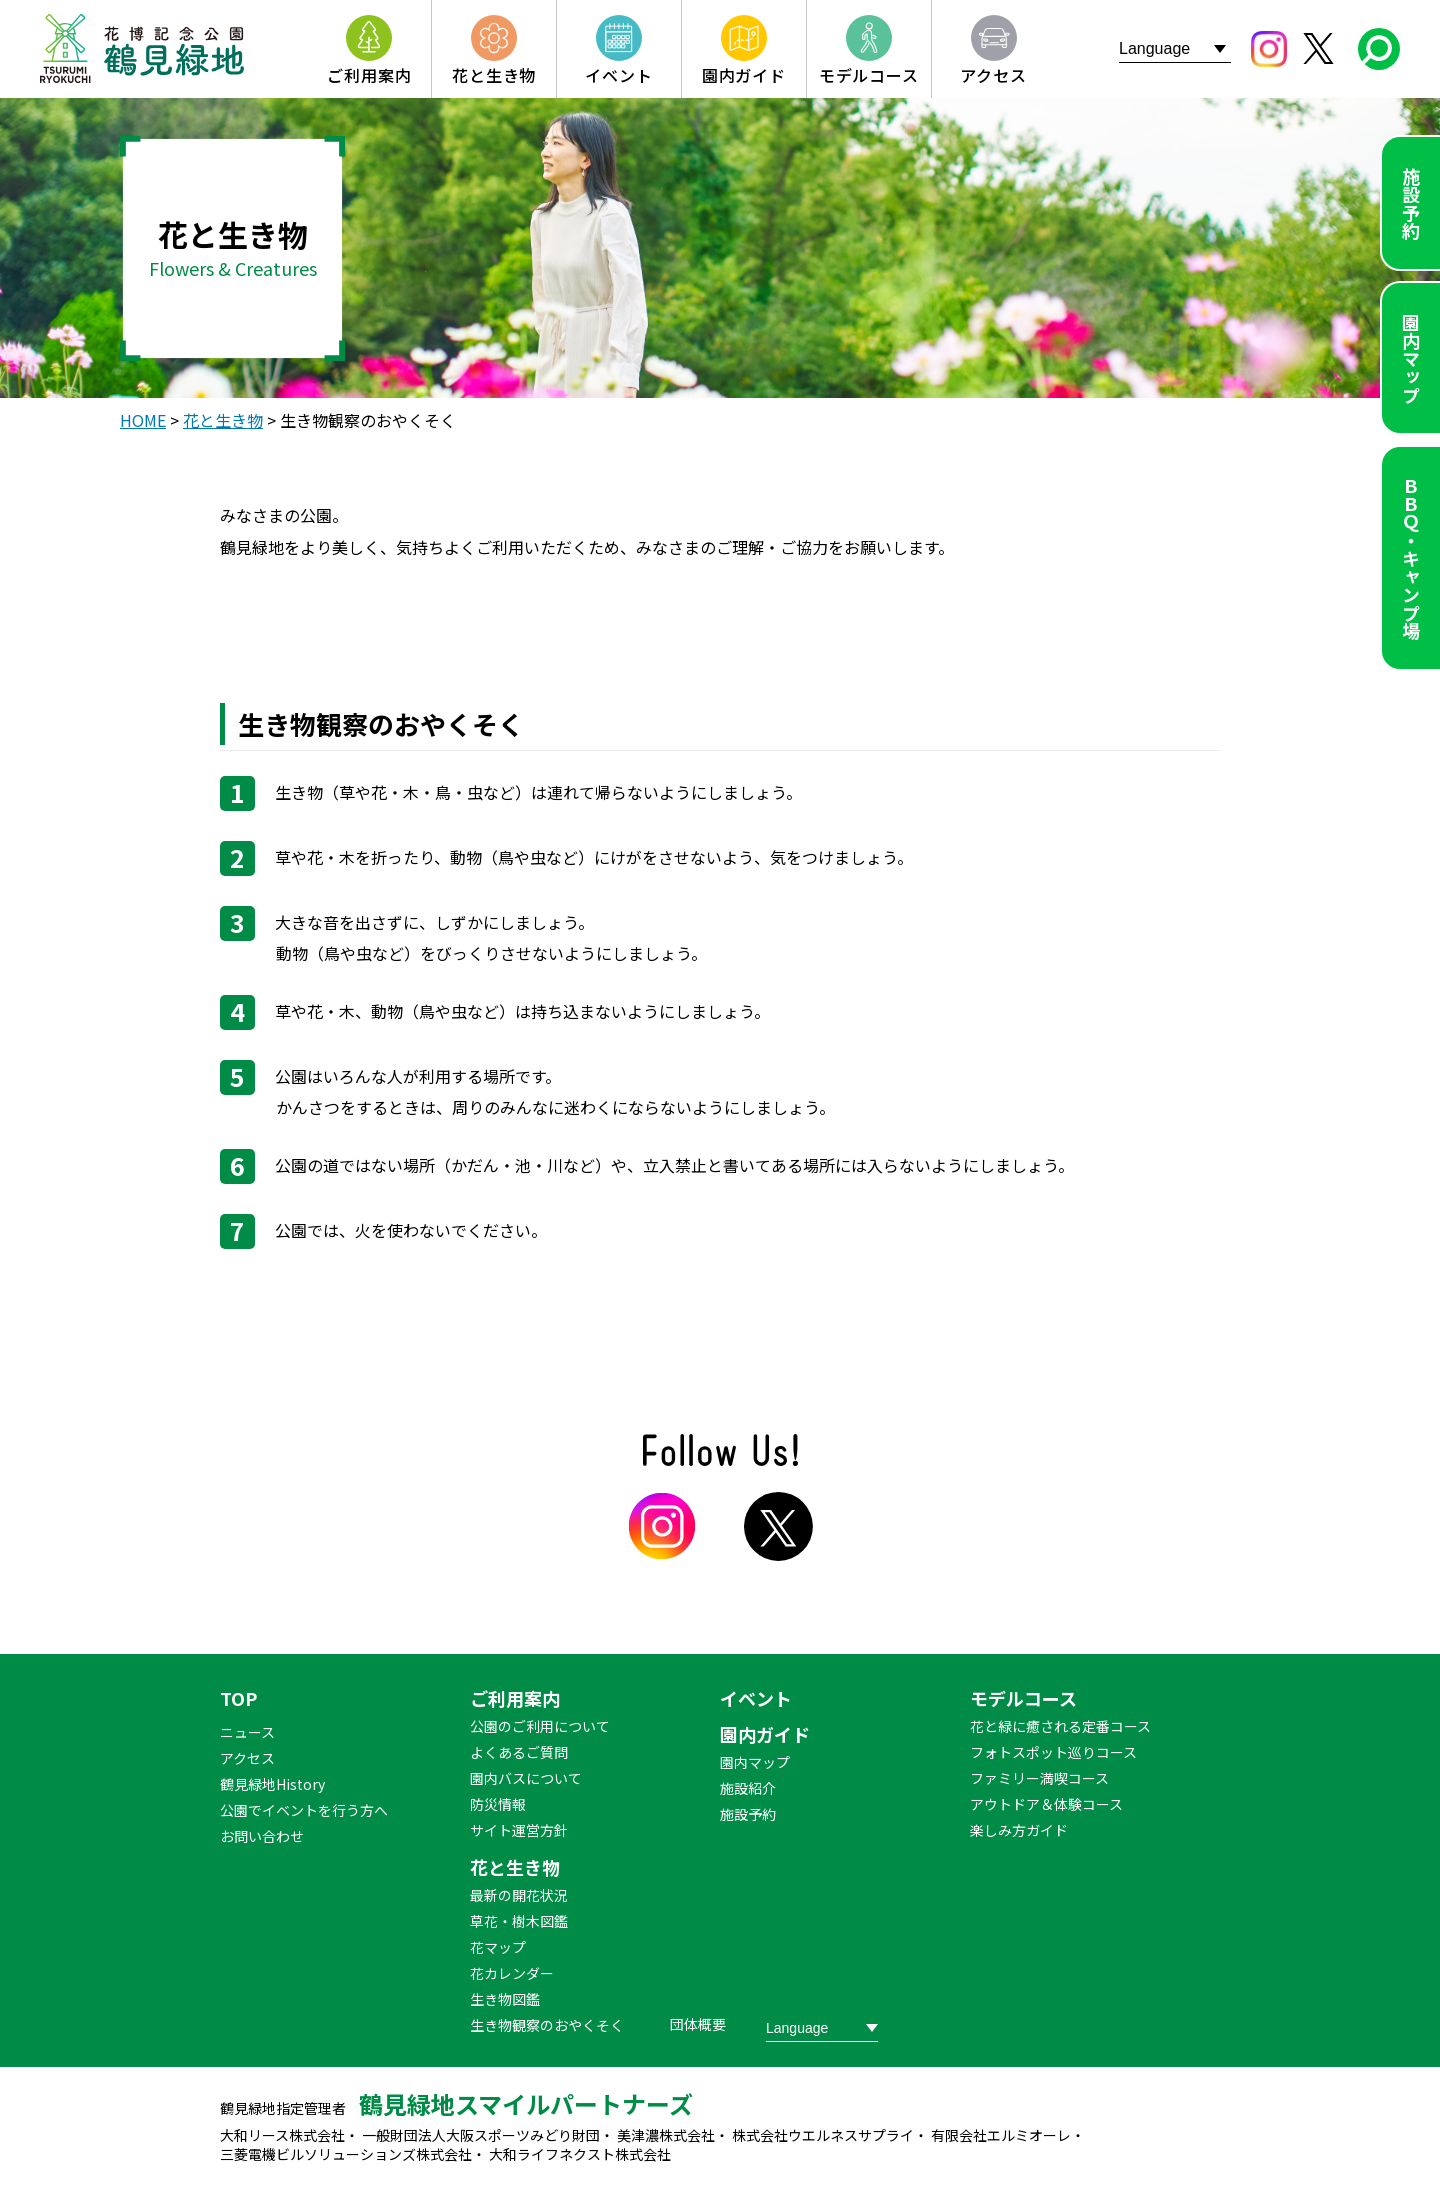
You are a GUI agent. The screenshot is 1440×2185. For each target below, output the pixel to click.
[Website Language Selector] (1175, 48)
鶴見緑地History (272, 1784)
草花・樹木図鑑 (519, 1921)
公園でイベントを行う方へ (304, 1810)
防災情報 (498, 1804)
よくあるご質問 (519, 1752)
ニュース (247, 1732)
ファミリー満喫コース (1039, 1778)
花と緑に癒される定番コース (1060, 1726)
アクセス (247, 1758)
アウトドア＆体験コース (1046, 1804)
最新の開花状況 (519, 1895)
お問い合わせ (262, 1836)
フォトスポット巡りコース (1053, 1752)
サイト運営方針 (519, 1830)
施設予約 (1411, 203)
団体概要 (698, 2024)
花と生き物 (515, 1867)
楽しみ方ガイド (1019, 1830)
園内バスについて (526, 1778)
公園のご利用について (540, 1726)
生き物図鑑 (505, 1999)
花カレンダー (512, 1973)
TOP (238, 1698)
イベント (756, 1698)
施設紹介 (748, 1788)
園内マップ (1411, 358)
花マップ (498, 1947)
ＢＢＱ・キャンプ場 (1411, 558)
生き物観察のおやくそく (547, 2025)
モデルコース (1023, 1698)
